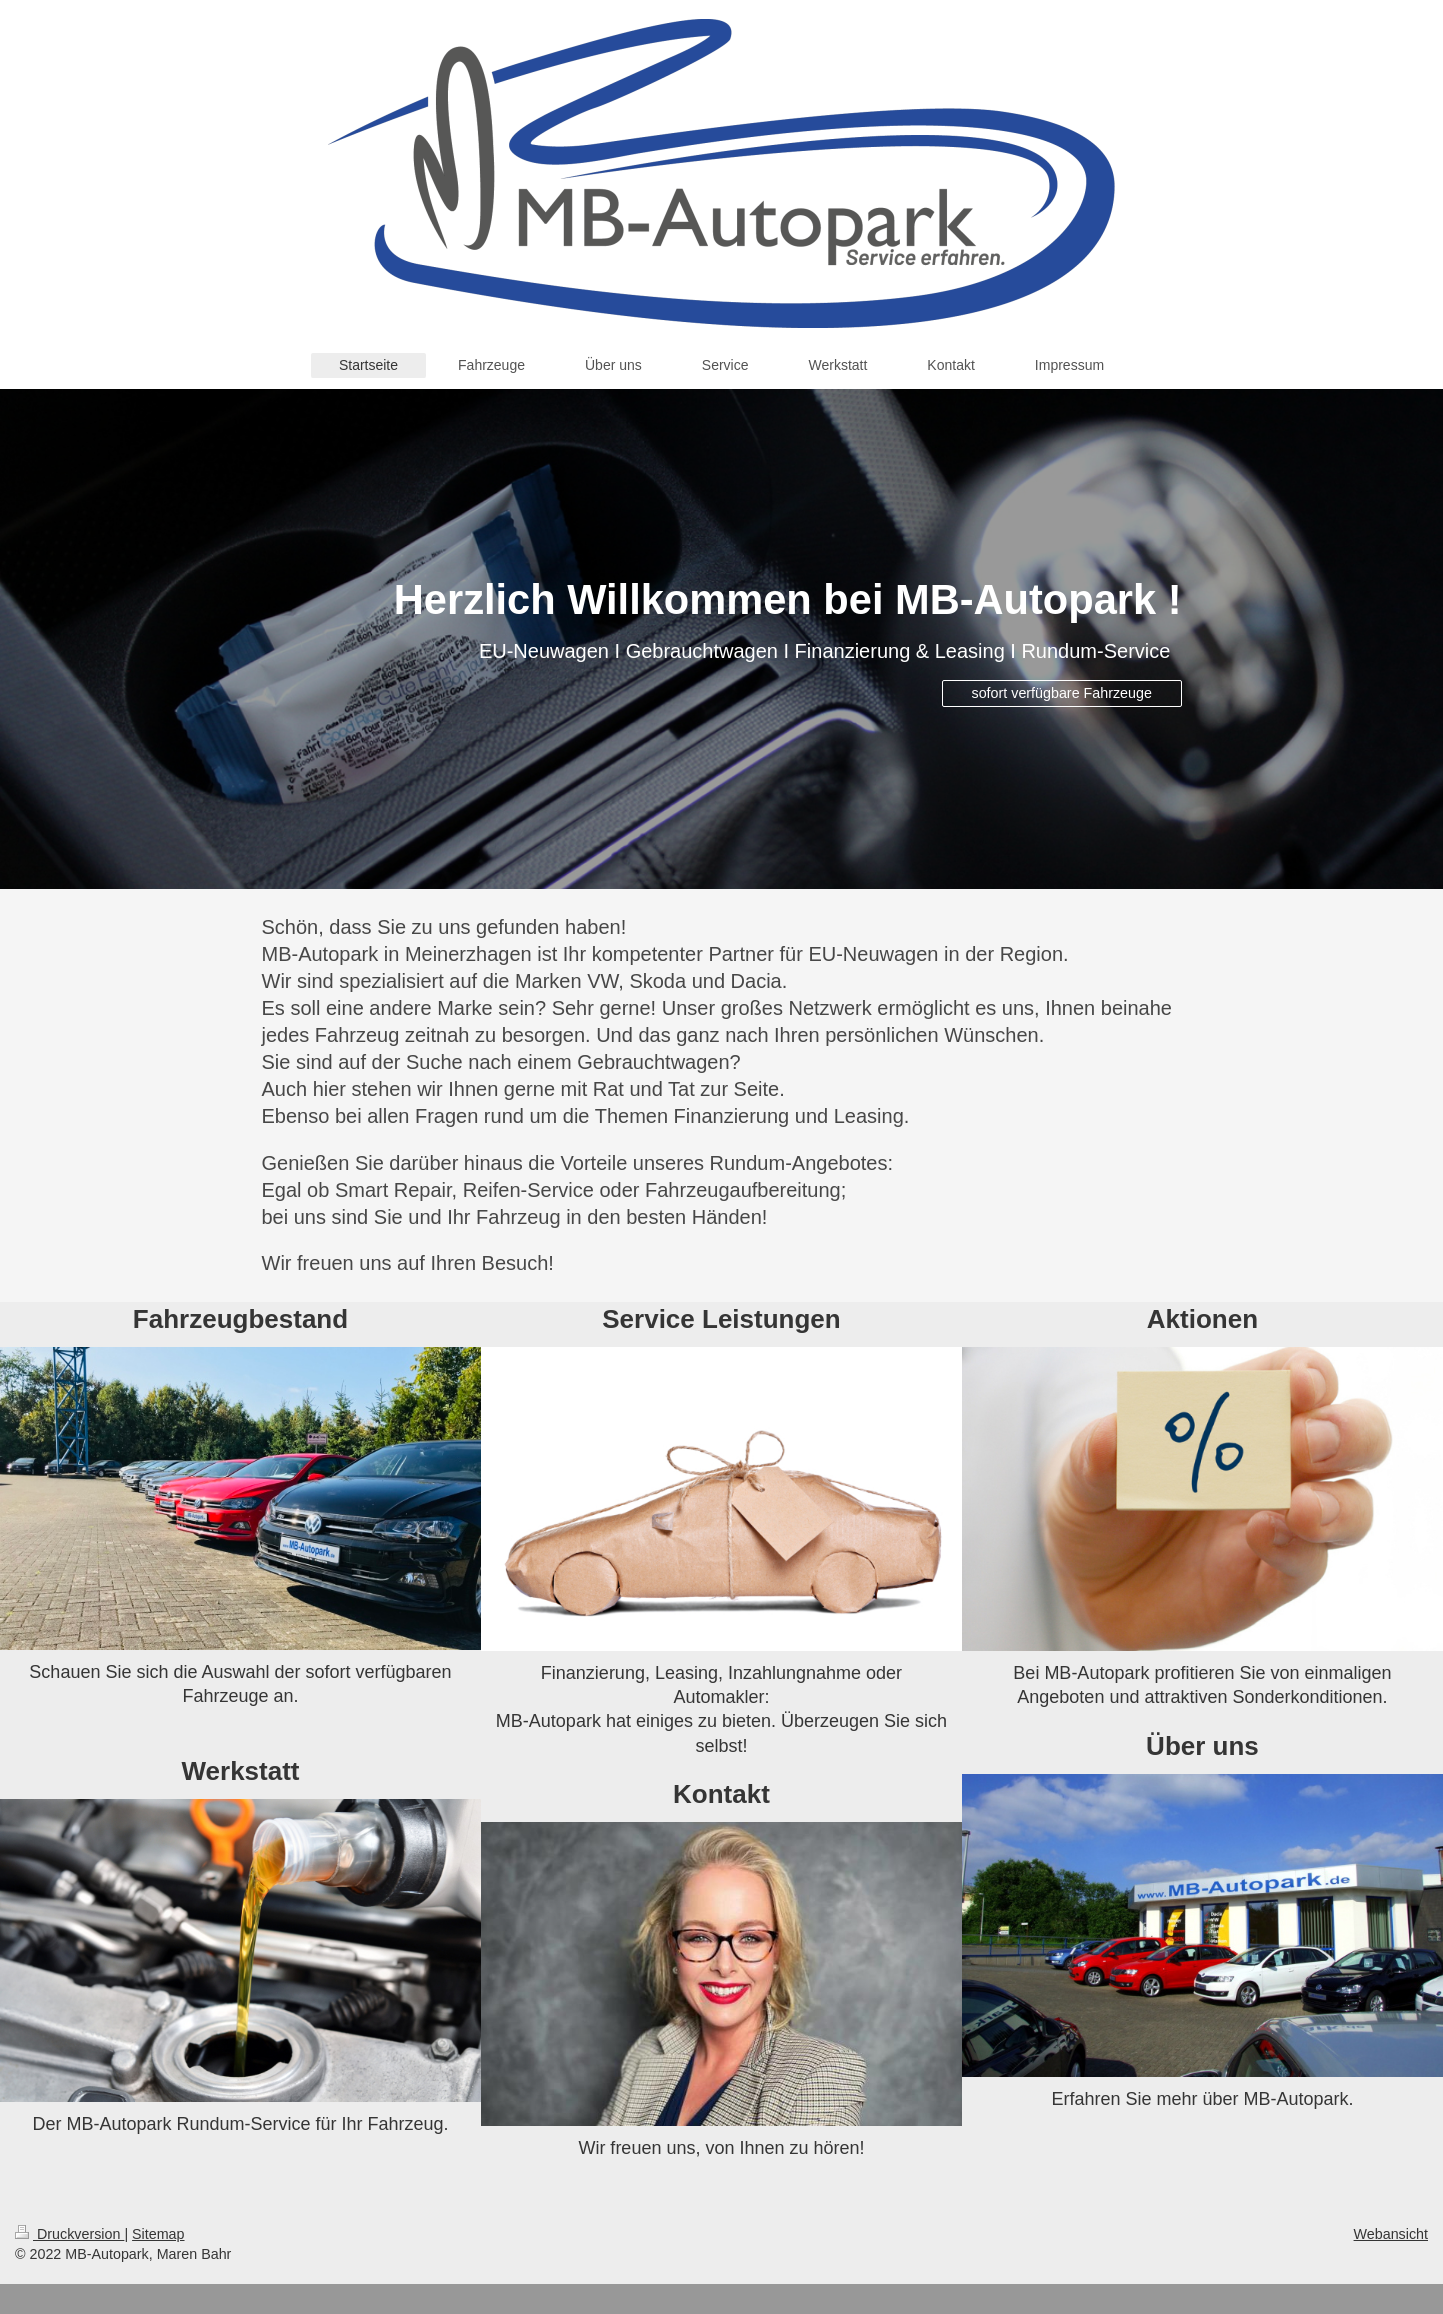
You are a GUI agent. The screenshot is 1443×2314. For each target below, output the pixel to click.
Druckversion (69, 2234)
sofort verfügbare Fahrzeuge (1062, 693)
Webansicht (1391, 2234)
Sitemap (158, 2234)
